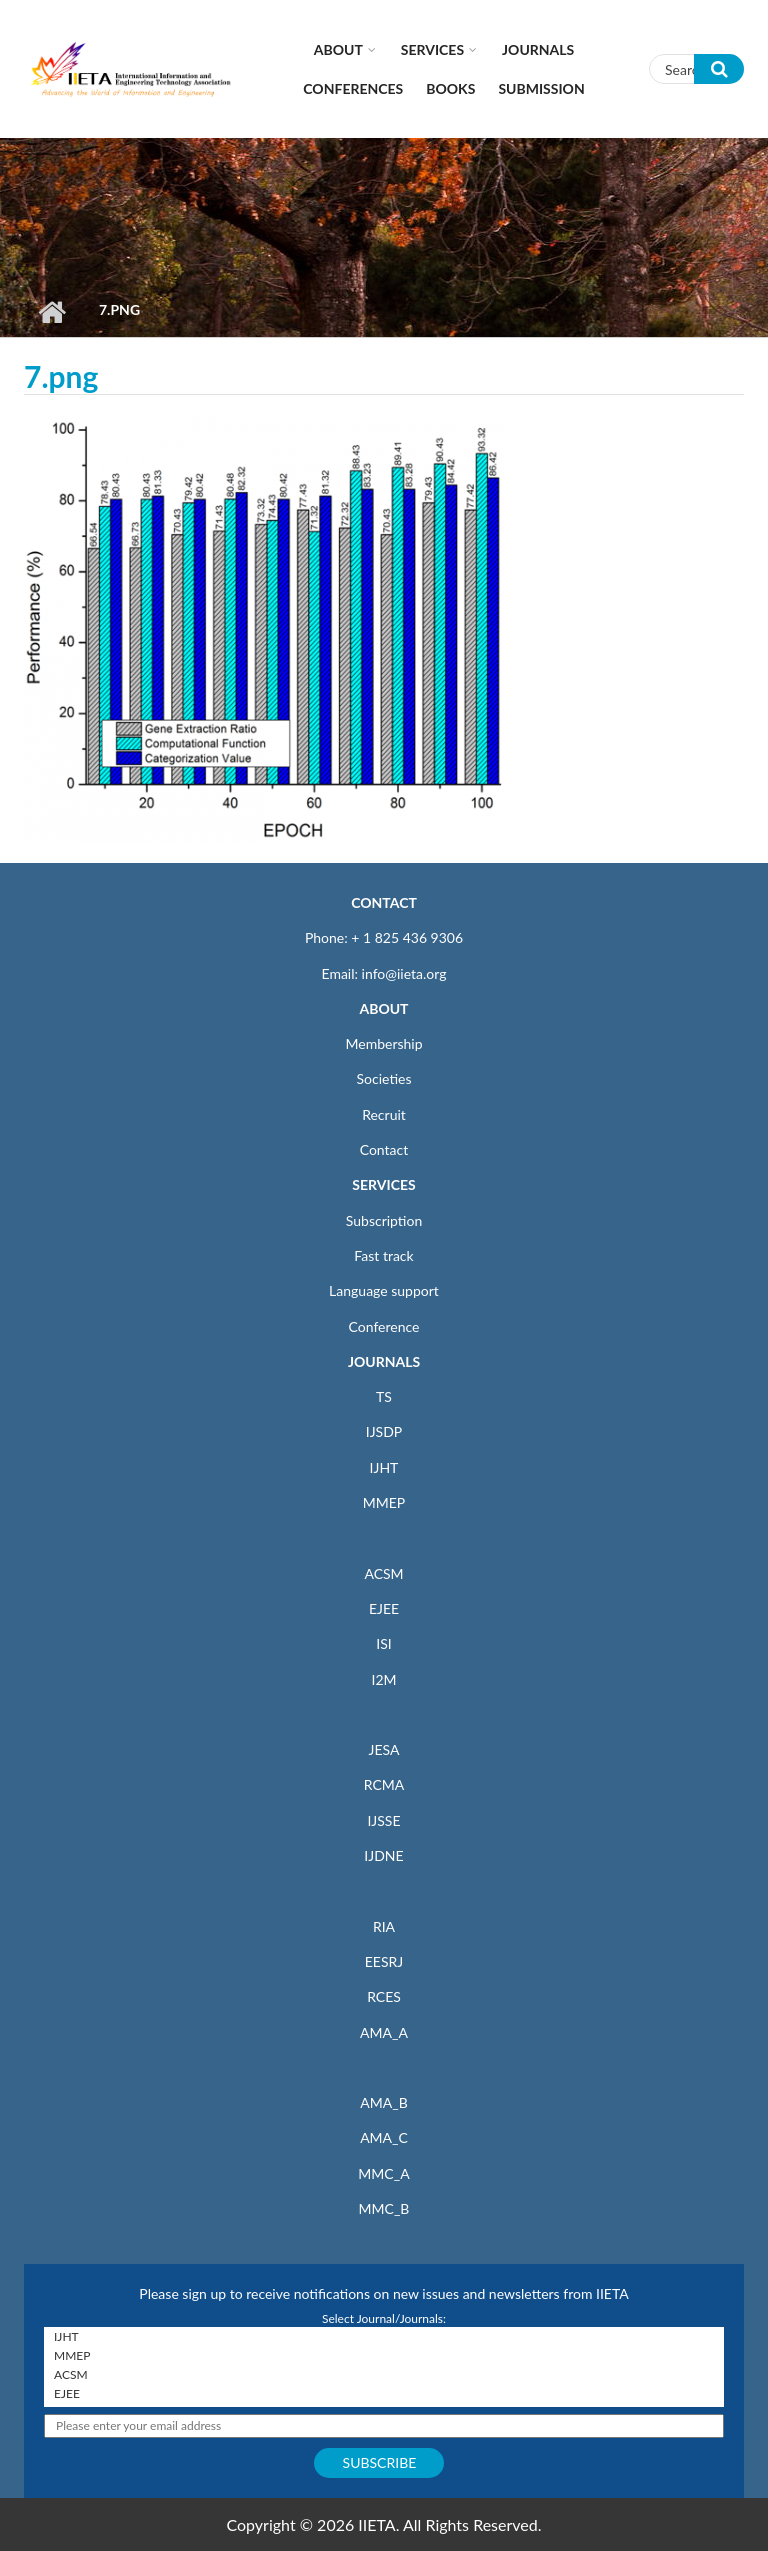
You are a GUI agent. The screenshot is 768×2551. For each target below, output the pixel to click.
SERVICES (383, 1184)
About (338, 49)
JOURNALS (384, 1361)
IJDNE (383, 1855)
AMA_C (384, 2137)
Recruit (384, 1114)
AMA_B (383, 2102)
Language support (384, 1290)
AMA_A (384, 2032)
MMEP (384, 1502)
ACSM (383, 1573)
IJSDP (384, 1431)
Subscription (384, 1220)
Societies (384, 1078)
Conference (384, 1326)
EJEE (384, 1608)
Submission (541, 88)
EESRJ (384, 1961)
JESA (384, 1749)
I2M (383, 1679)
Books (450, 88)
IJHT (384, 1467)
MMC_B (384, 2208)
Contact (384, 1149)
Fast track (383, 1255)
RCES (384, 1996)
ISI (383, 1643)
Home (51, 312)
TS (384, 1396)
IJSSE (383, 1820)
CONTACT (384, 902)
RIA (384, 1926)
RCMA (384, 1784)
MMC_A (383, 2173)
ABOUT (383, 1008)
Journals (538, 49)
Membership (383, 1043)
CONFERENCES (353, 88)
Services (432, 49)
